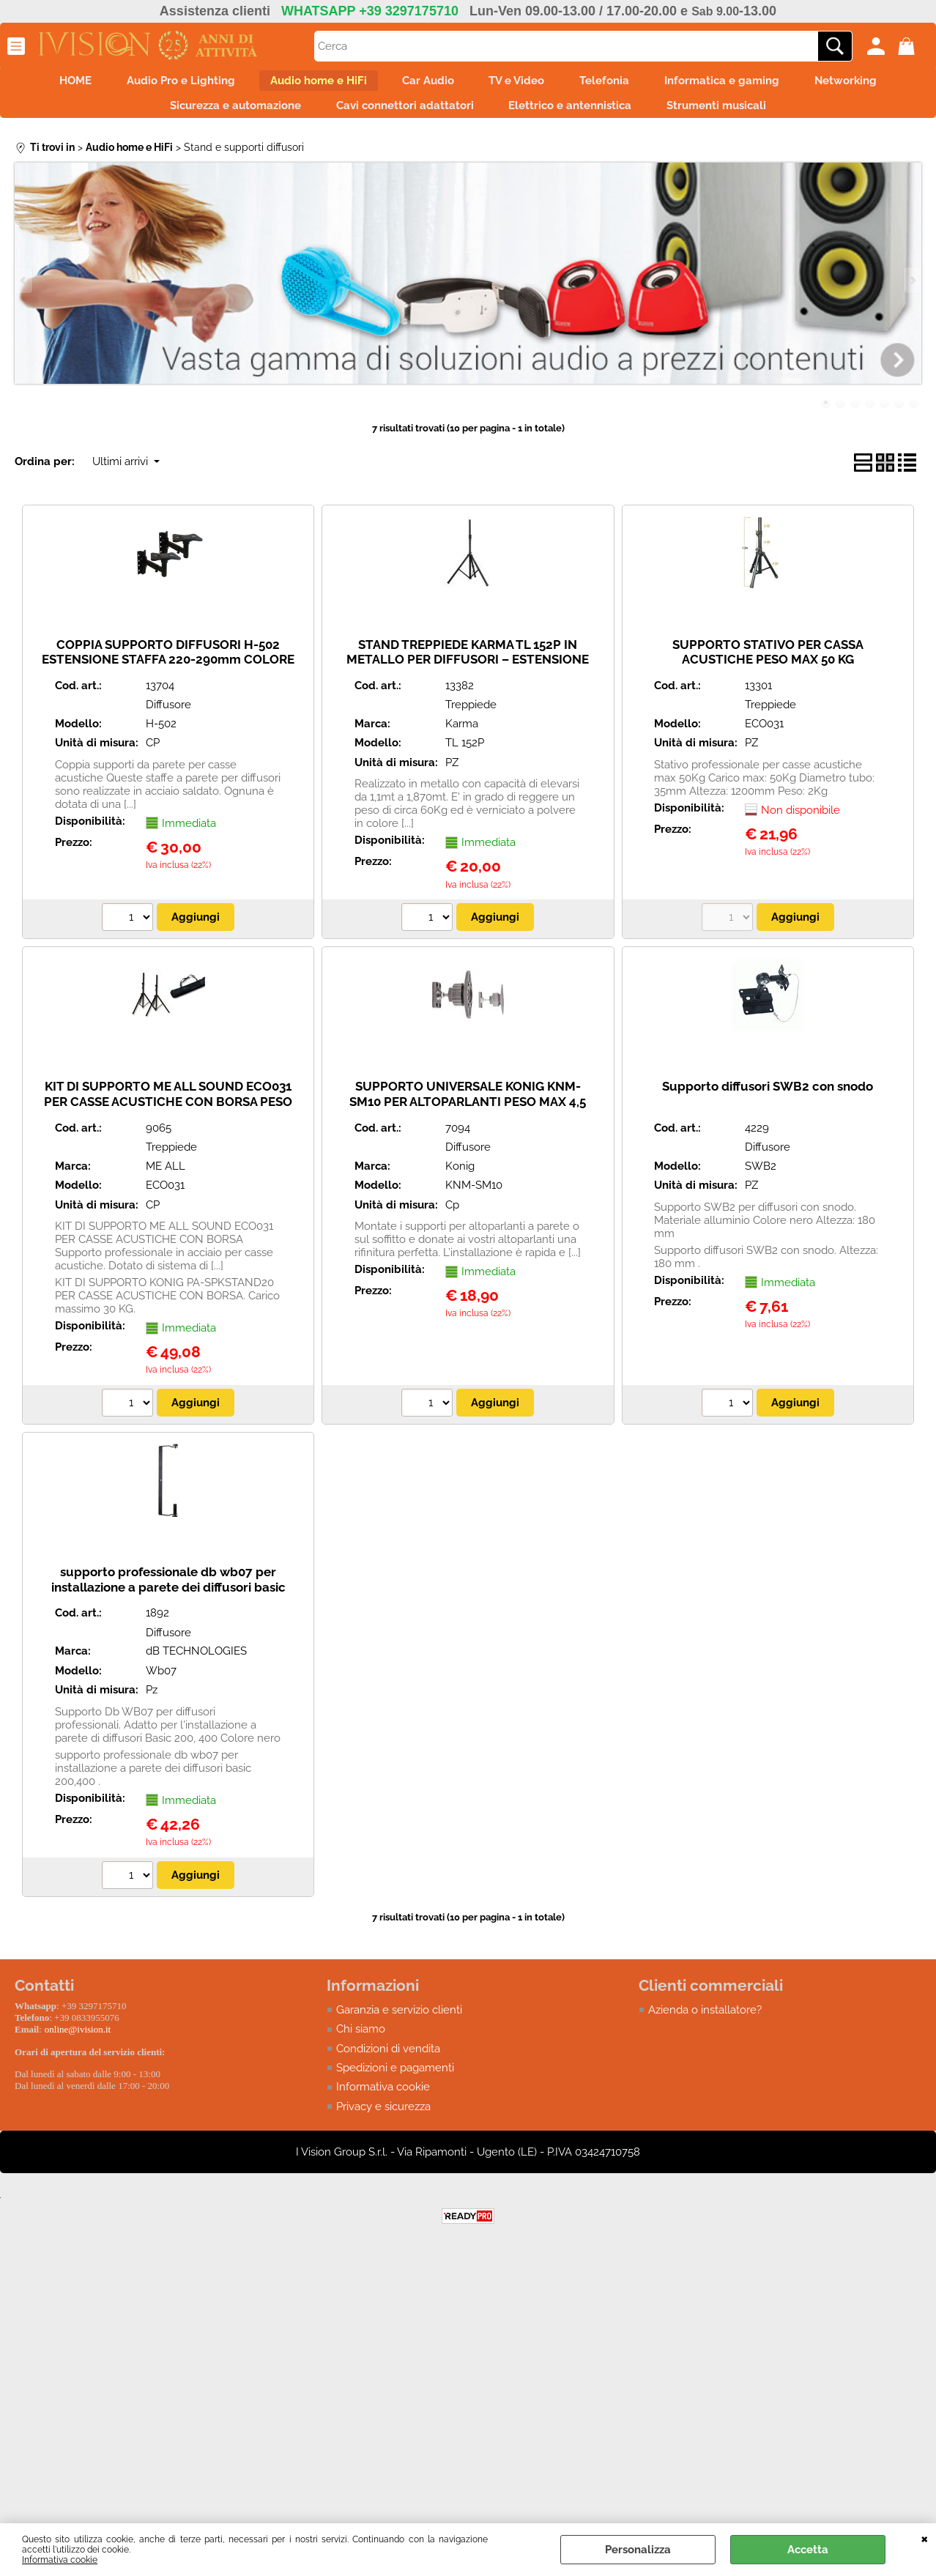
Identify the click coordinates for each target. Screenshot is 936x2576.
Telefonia (618, 83)
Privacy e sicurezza (383, 2119)
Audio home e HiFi (305, 83)
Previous (24, 291)
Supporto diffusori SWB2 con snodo (767, 1098)
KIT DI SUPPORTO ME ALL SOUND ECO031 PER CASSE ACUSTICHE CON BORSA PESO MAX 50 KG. (168, 1113)
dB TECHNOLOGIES (196, 1663)
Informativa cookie (59, 2560)
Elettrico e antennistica (574, 114)
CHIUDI (925, 2538)
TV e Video (521, 83)
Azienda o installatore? (705, 2021)
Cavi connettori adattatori (400, 114)
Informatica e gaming (744, 83)
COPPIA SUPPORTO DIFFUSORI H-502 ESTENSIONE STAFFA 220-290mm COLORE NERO (168, 671)
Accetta (807, 2549)
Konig (460, 1177)
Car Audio (424, 83)
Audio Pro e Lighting (159, 83)
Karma (461, 735)
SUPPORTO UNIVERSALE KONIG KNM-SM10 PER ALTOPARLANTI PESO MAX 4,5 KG (467, 1113)
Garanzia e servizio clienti (399, 2021)
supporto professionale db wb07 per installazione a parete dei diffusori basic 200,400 (168, 1598)
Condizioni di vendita (388, 2060)
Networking (877, 83)
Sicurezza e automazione (222, 114)
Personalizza (638, 2549)
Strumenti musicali (730, 114)
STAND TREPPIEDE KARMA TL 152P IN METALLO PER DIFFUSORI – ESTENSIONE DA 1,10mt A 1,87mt (467, 671)
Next (911, 291)
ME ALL (165, 1177)
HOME (45, 83)
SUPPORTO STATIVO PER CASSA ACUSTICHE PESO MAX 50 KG (767, 664)
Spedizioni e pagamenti (395, 2080)
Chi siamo (360, 2041)
